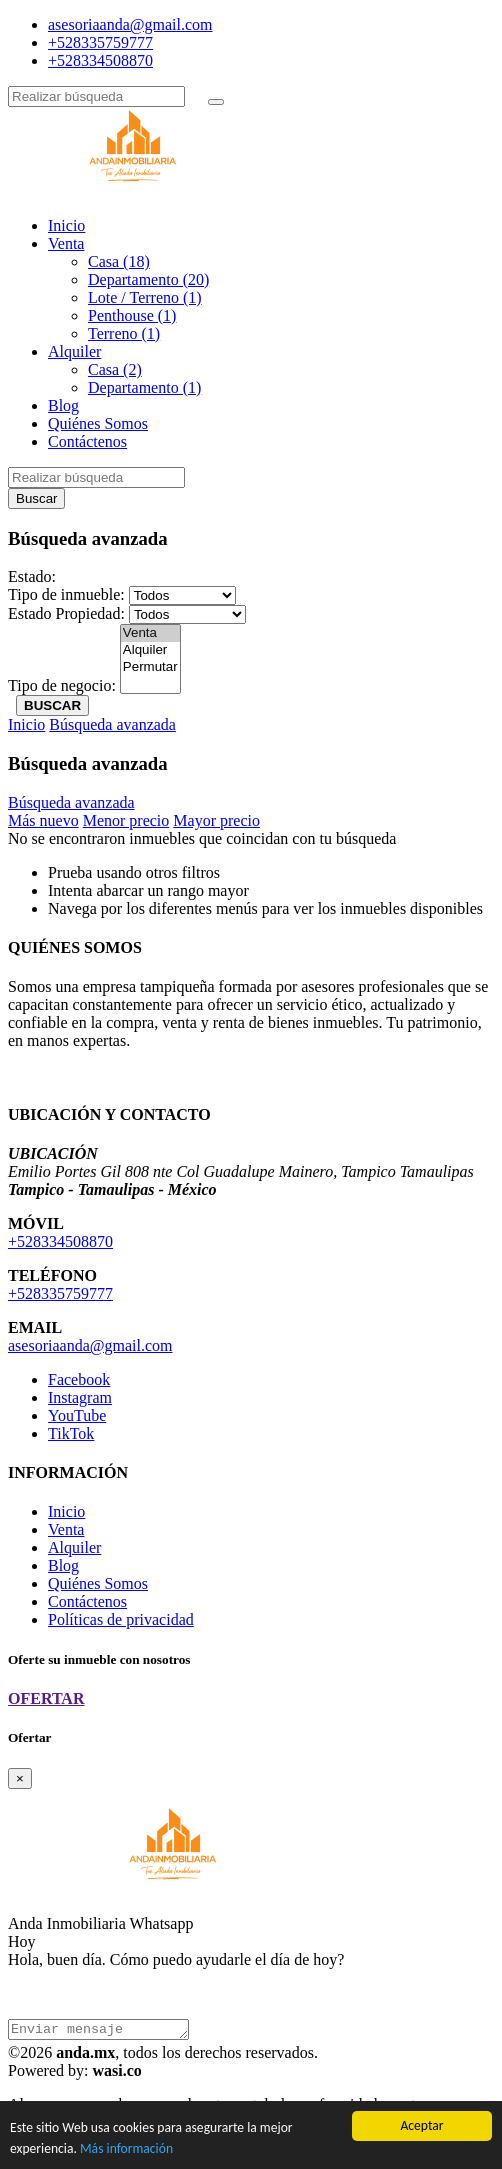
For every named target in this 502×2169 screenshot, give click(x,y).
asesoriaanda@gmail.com (130, 24)
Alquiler (74, 351)
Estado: (32, 576)
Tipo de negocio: (62, 685)
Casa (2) (115, 369)
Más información (126, 2148)
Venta (66, 243)
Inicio (66, 225)
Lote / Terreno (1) (145, 297)
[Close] (20, 1778)
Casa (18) (119, 261)
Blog (63, 405)
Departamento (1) (144, 387)
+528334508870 (100, 60)
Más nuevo (43, 820)
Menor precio (126, 820)
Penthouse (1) (132, 315)
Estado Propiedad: (66, 613)
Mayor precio (216, 820)
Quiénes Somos (98, 423)
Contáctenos (87, 441)
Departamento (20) (148, 279)
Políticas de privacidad (121, 1619)
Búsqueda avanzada (112, 724)
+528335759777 (100, 42)
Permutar (150, 667)
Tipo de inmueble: (66, 594)
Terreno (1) (124, 333)
